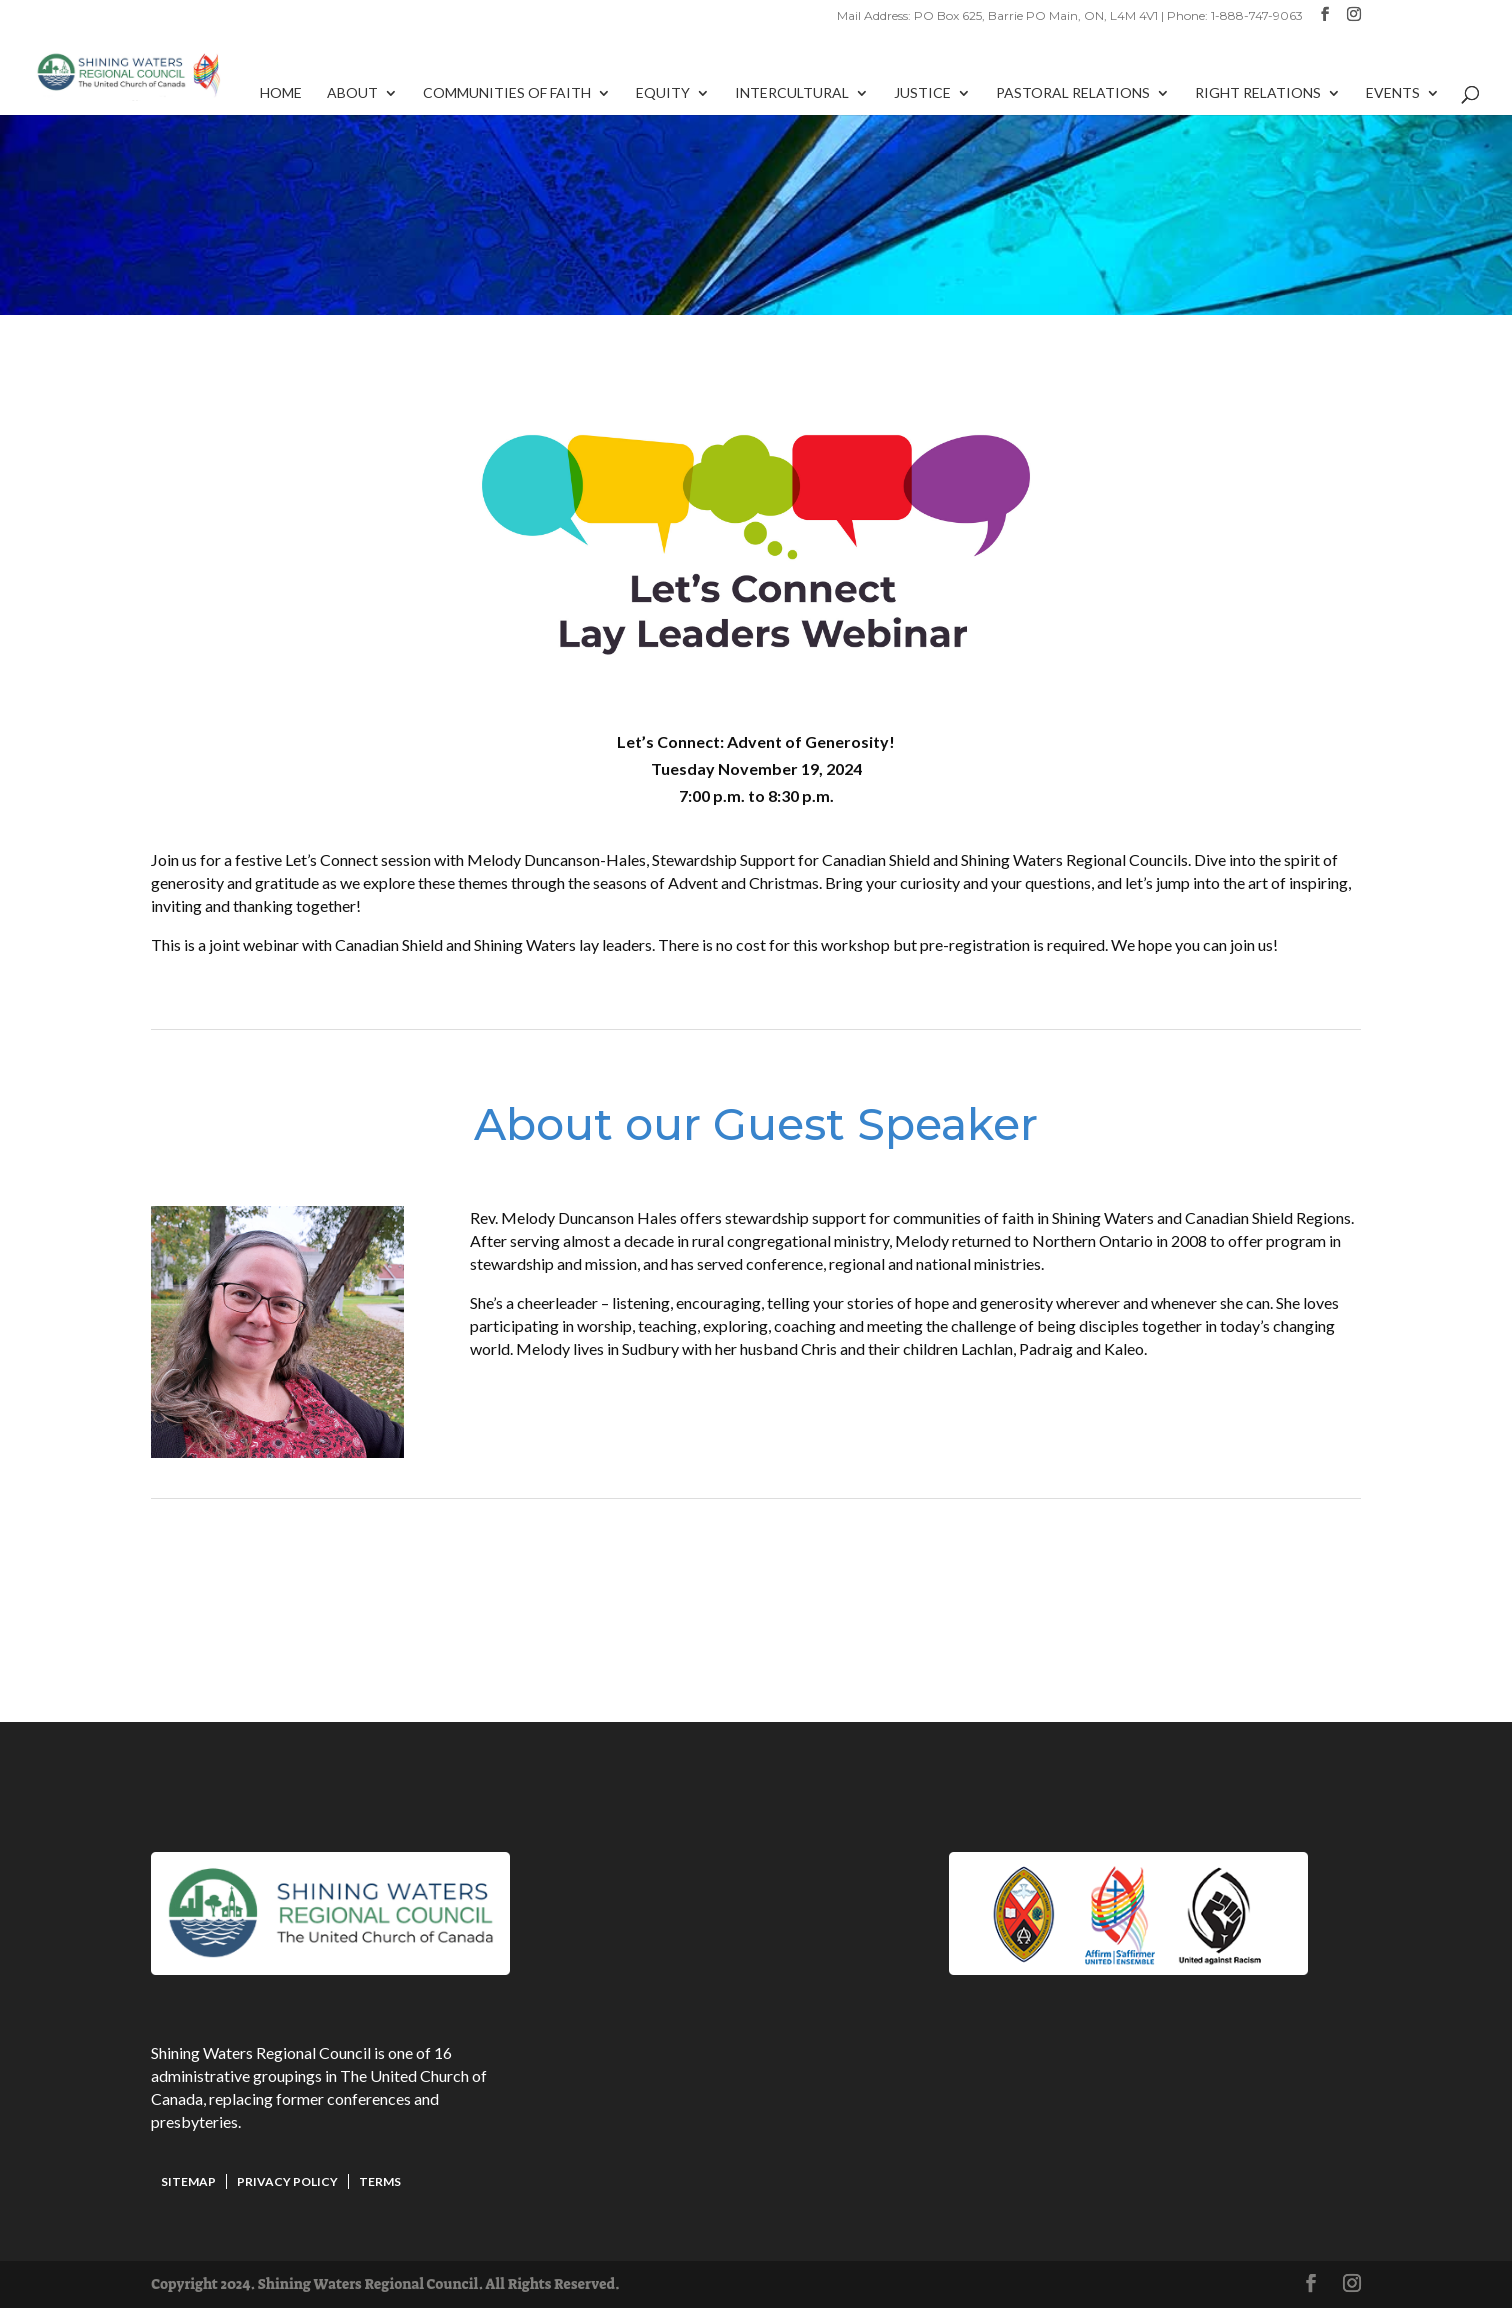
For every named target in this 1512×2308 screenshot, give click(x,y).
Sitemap (188, 2181)
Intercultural (792, 93)
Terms (380, 2181)
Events (1393, 93)
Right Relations (1258, 93)
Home (281, 93)
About (352, 93)
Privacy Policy (287, 2181)
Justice (922, 93)
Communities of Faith (507, 93)
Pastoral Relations (1073, 93)
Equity (663, 93)
